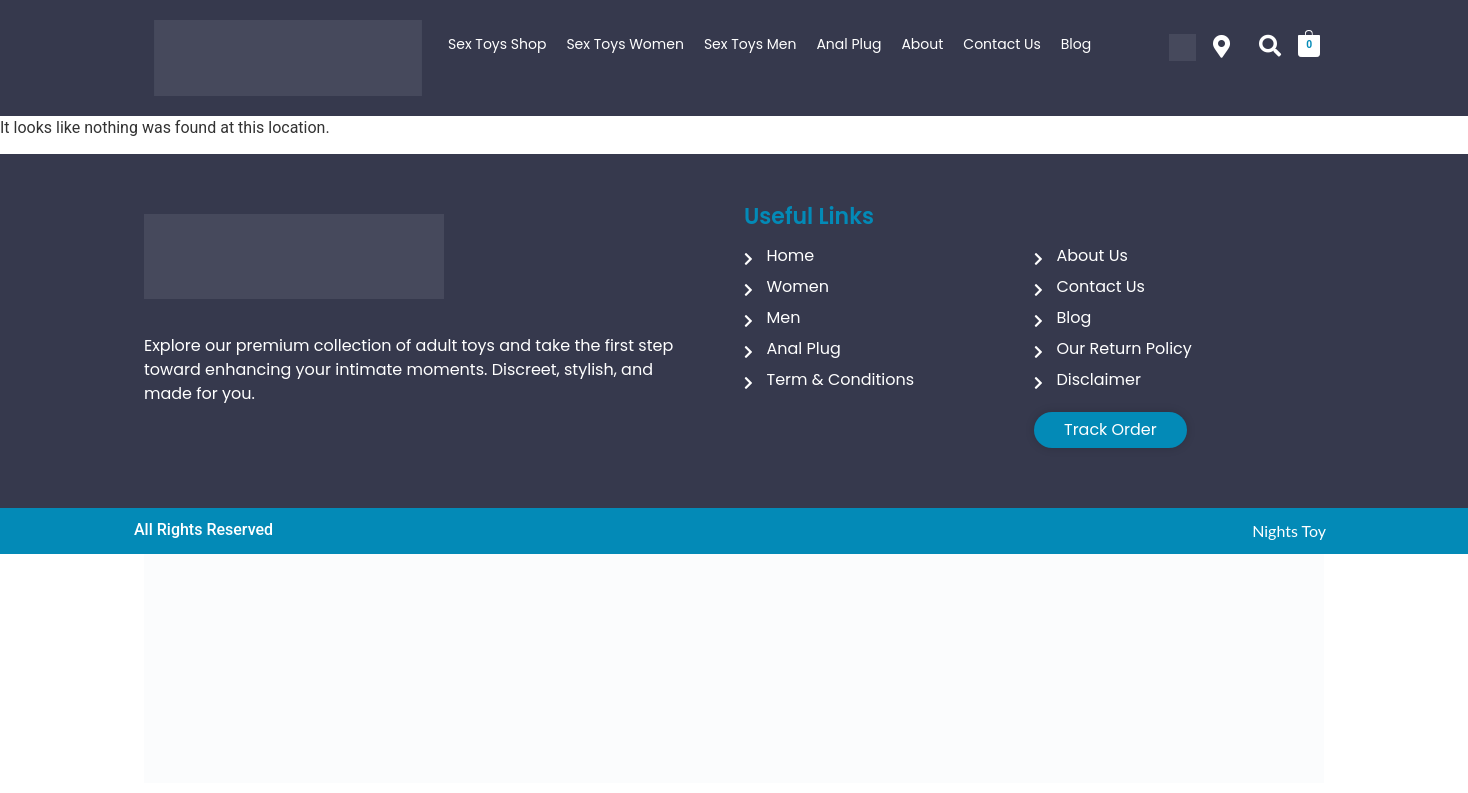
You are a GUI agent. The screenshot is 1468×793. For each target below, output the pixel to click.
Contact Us (1001, 44)
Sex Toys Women (625, 44)
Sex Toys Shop (497, 44)
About (922, 44)
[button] (1221, 47)
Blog (1076, 44)
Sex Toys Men (750, 44)
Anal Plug (848, 44)
